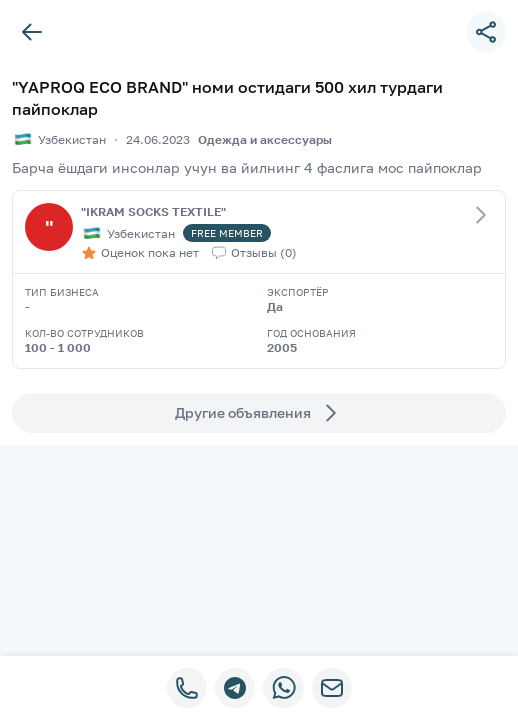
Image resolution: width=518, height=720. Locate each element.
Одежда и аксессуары (265, 139)
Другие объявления (259, 413)
